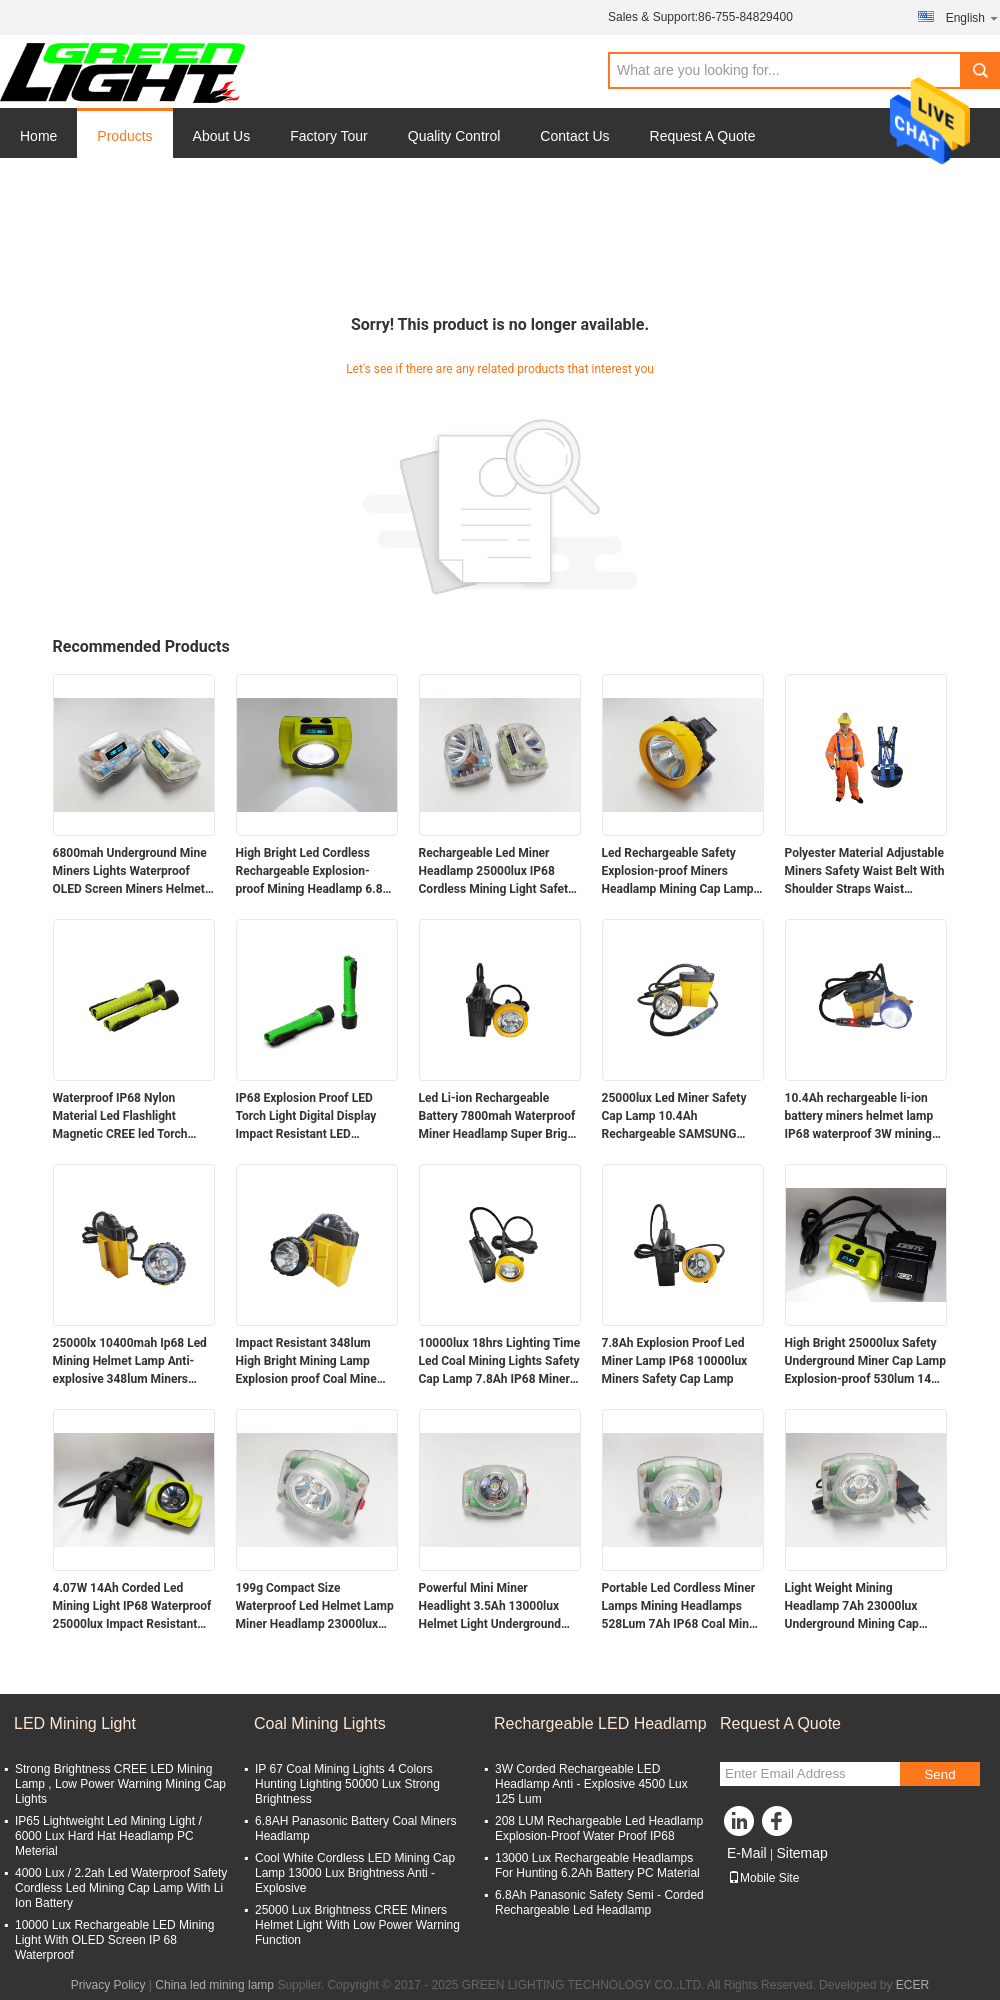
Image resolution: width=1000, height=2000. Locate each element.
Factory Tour (329, 136)
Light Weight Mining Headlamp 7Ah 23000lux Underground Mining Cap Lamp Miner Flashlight (852, 1607)
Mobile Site (763, 1878)
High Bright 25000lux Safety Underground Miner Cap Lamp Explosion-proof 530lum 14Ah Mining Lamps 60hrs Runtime (866, 1362)
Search (980, 70)
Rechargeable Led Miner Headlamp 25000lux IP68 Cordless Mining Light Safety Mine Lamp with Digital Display (497, 872)
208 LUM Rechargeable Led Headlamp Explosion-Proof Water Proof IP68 (599, 1828)
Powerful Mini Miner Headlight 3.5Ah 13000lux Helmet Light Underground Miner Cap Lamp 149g (490, 1607)
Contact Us (574, 136)
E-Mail (747, 1853)
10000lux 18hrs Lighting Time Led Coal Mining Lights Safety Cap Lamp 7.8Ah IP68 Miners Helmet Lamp (500, 1362)
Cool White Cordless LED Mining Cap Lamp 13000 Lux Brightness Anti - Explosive (355, 1873)
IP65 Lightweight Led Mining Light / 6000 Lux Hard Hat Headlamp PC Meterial (108, 1836)
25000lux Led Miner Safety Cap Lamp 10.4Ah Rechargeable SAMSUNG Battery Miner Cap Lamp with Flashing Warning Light (680, 1117)
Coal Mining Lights (320, 1723)
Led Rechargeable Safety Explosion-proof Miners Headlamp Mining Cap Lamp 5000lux (678, 872)
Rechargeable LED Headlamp (600, 1723)
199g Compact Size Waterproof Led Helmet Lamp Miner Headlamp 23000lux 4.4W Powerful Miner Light (315, 1607)
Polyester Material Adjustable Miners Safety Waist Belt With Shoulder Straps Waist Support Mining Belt (865, 872)
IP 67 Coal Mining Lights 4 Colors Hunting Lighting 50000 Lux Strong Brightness (347, 1784)
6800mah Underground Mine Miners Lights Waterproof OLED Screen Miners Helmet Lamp (130, 872)
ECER (912, 1985)
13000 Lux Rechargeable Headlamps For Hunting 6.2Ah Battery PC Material (597, 1865)
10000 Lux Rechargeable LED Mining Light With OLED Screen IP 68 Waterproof (114, 1940)
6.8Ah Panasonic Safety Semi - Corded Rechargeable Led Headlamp (599, 1902)
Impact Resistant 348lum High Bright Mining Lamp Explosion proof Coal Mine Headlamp (306, 1362)
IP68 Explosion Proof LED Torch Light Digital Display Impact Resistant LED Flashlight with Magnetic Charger (306, 1117)
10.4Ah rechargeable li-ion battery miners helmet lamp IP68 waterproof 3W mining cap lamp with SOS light (859, 1117)
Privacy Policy (108, 1985)
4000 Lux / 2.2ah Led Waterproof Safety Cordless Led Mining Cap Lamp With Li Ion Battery (121, 1888)
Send (939, 1774)
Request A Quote (703, 136)
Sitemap (801, 1853)
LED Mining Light (75, 1723)
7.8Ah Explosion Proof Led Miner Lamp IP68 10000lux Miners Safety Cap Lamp (675, 1361)
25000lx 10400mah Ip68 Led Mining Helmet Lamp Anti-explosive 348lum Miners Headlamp (130, 1362)
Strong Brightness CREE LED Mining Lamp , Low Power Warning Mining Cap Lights (120, 1784)
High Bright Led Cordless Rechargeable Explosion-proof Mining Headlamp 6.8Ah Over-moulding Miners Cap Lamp (317, 872)
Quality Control (454, 136)
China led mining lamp (214, 1985)
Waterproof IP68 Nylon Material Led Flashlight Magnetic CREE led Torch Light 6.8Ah (120, 1117)
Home (38, 136)
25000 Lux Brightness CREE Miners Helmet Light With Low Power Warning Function (357, 1925)
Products (124, 136)
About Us (222, 136)
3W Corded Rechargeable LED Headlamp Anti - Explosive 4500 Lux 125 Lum (591, 1784)
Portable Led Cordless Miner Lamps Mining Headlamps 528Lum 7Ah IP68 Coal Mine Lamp (679, 1607)
